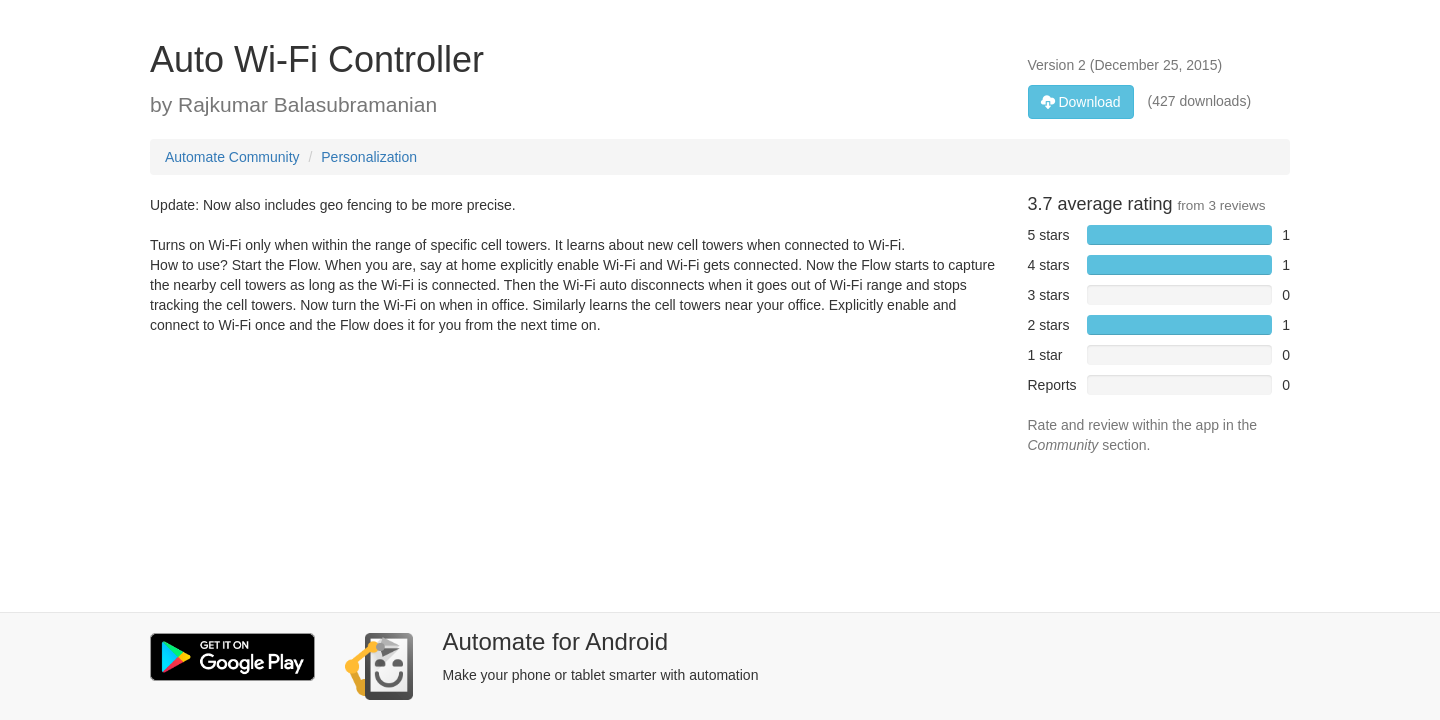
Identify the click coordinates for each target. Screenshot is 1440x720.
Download (1081, 102)
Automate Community (232, 157)
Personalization (369, 157)
